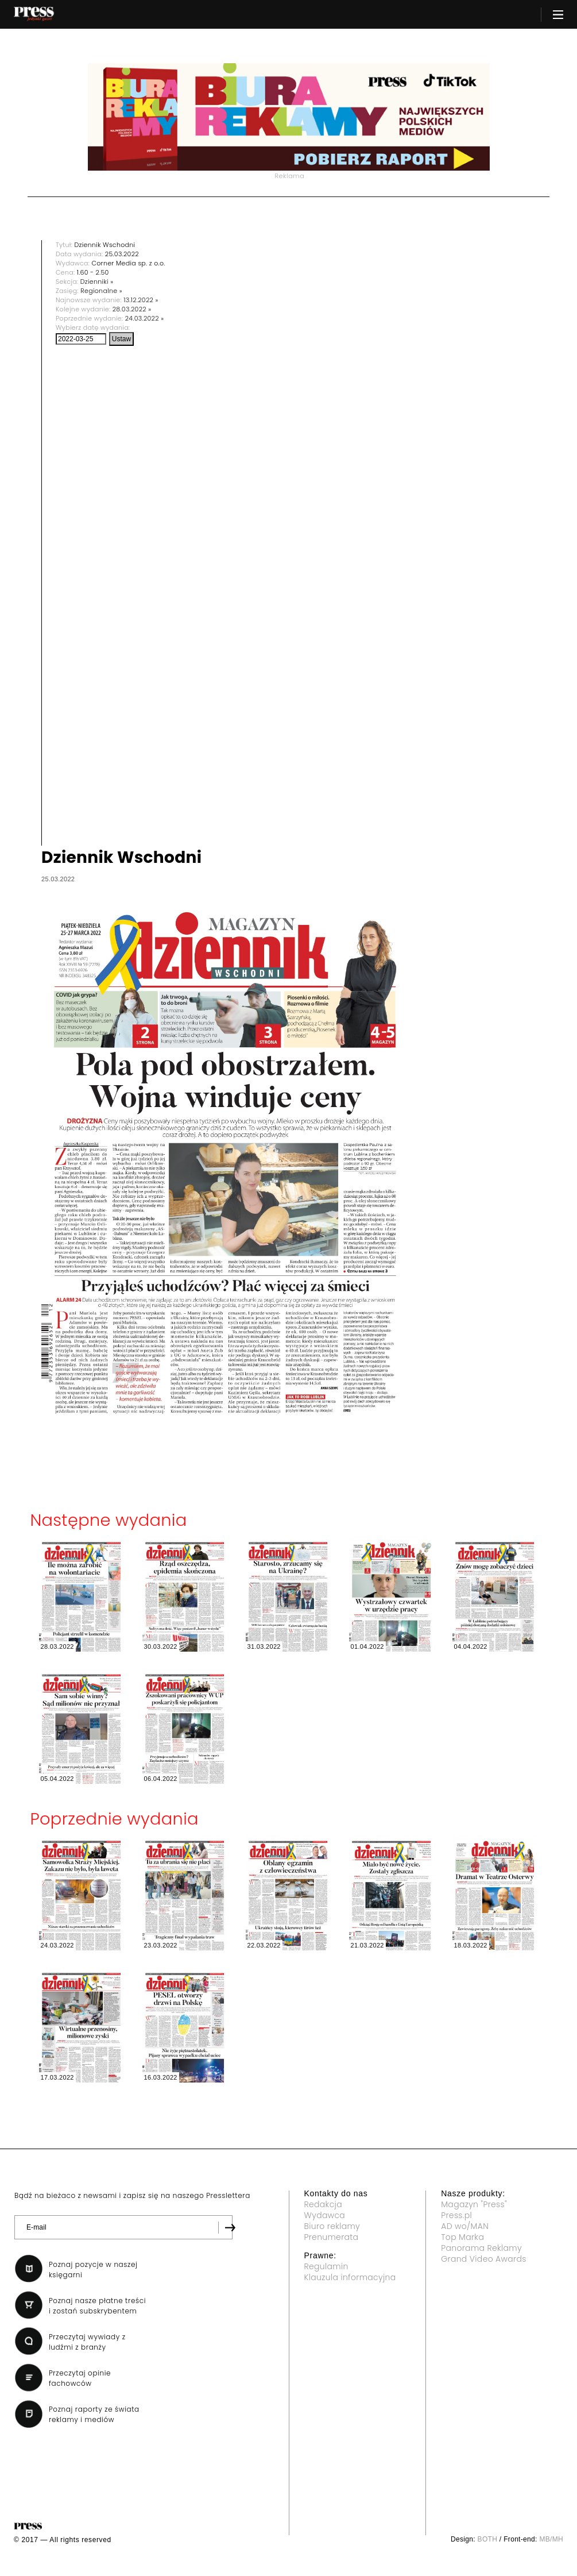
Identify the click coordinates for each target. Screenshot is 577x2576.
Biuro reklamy (332, 2226)
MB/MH (551, 2539)
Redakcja (323, 2204)
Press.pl (456, 2215)
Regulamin (326, 2266)
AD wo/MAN (465, 2226)
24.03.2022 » (144, 318)
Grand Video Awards (483, 2259)
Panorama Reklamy (481, 2248)
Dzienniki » (97, 281)
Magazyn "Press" (474, 2204)
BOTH (488, 2539)
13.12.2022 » (140, 299)
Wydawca (325, 2215)
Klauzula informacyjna (350, 2277)
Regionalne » (101, 290)
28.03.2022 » (132, 309)
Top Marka (462, 2237)
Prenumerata (331, 2237)
